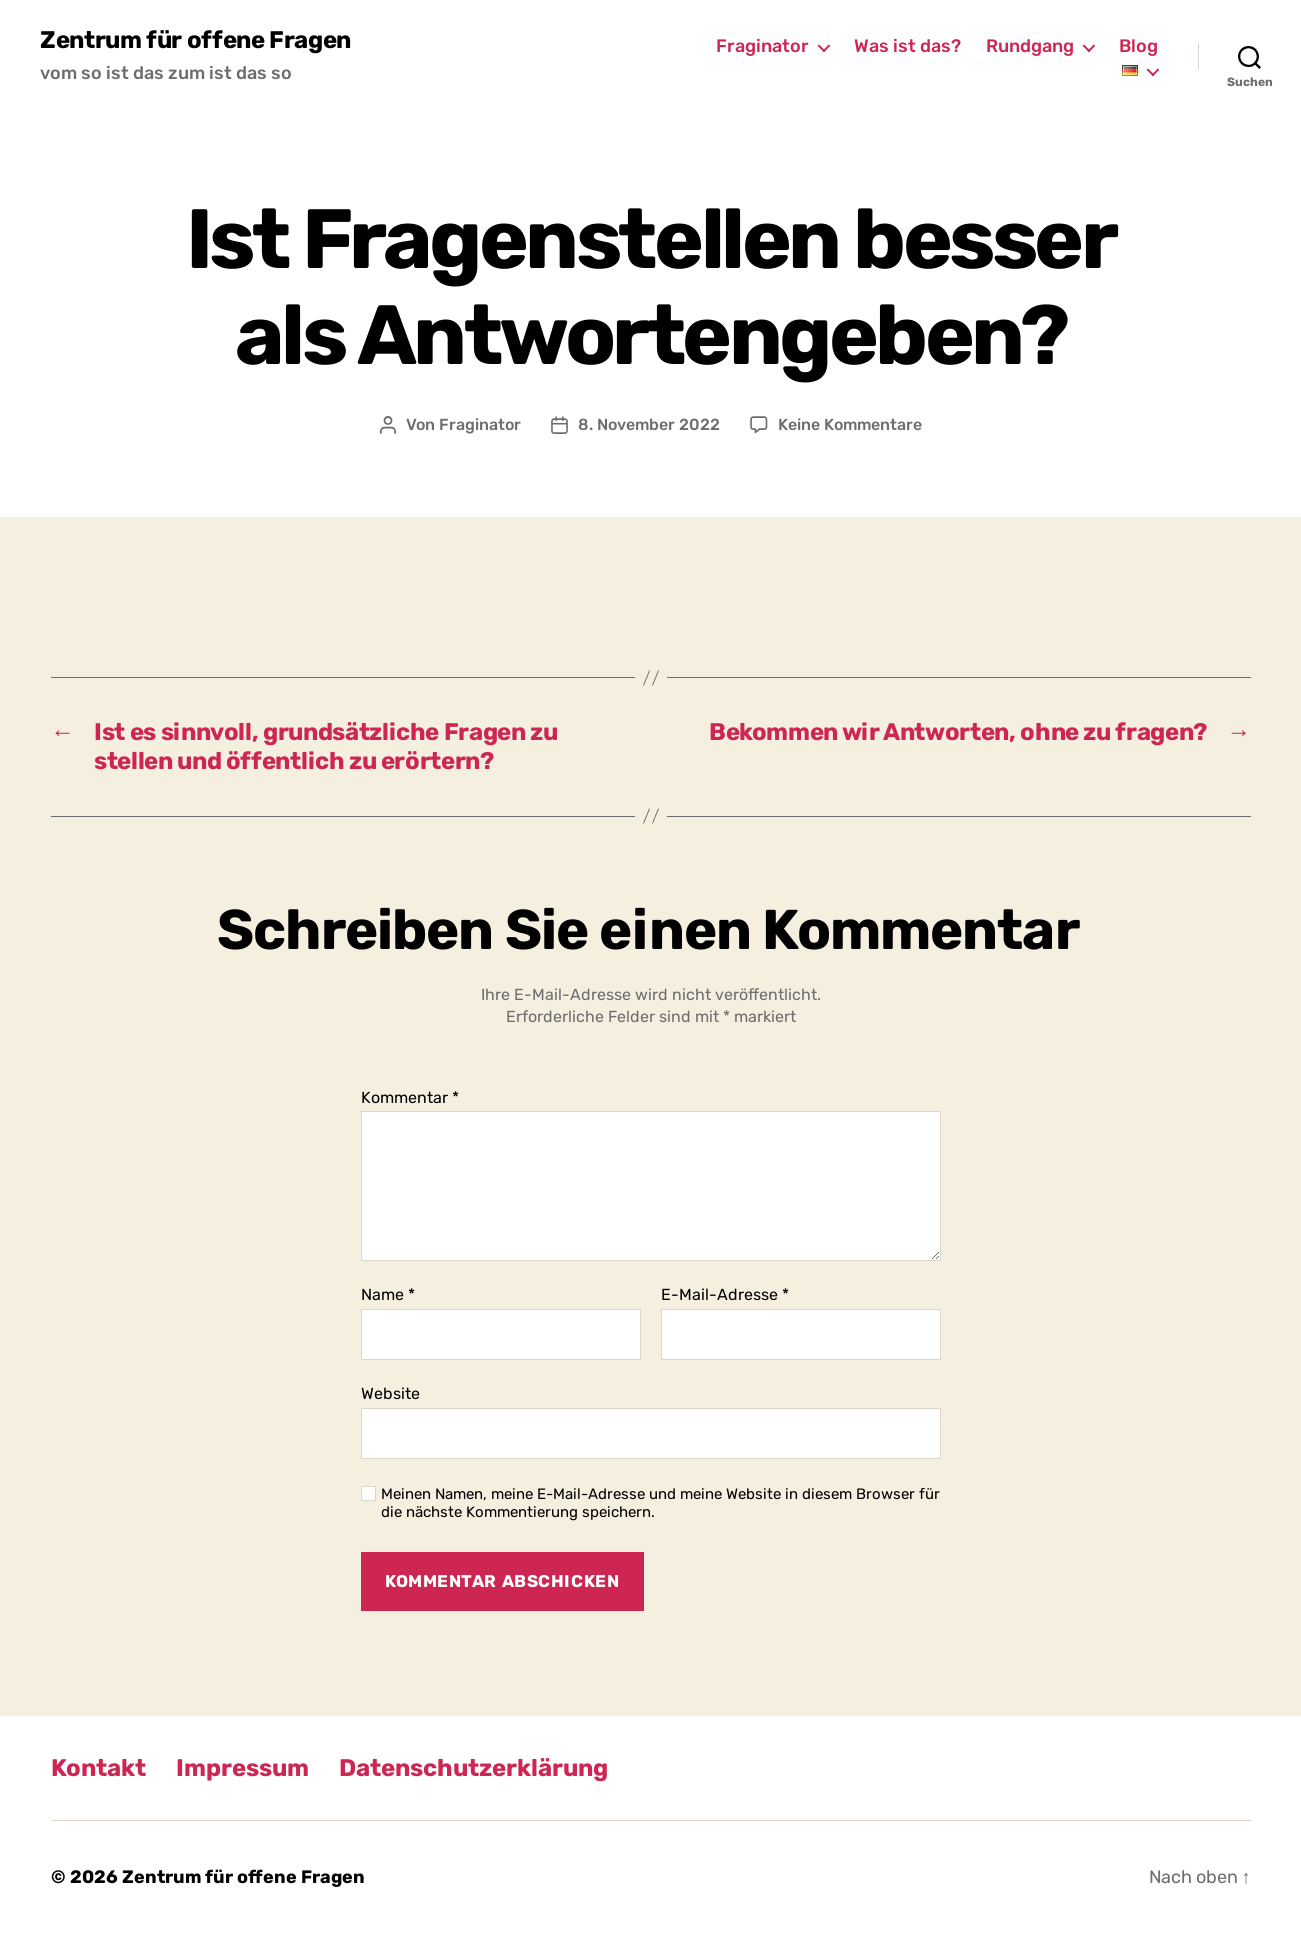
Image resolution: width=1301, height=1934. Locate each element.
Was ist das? (907, 46)
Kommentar (410, 1098)
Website (390, 1393)
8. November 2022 (649, 424)
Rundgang (1030, 46)
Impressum (242, 1768)
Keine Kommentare (850, 424)
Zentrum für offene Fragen (195, 40)
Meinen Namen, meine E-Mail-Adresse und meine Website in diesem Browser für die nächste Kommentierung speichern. (660, 1503)
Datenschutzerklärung (473, 1768)
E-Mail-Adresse (725, 1295)
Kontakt (98, 1768)
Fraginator (762, 46)
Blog (1138, 46)
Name (388, 1295)
